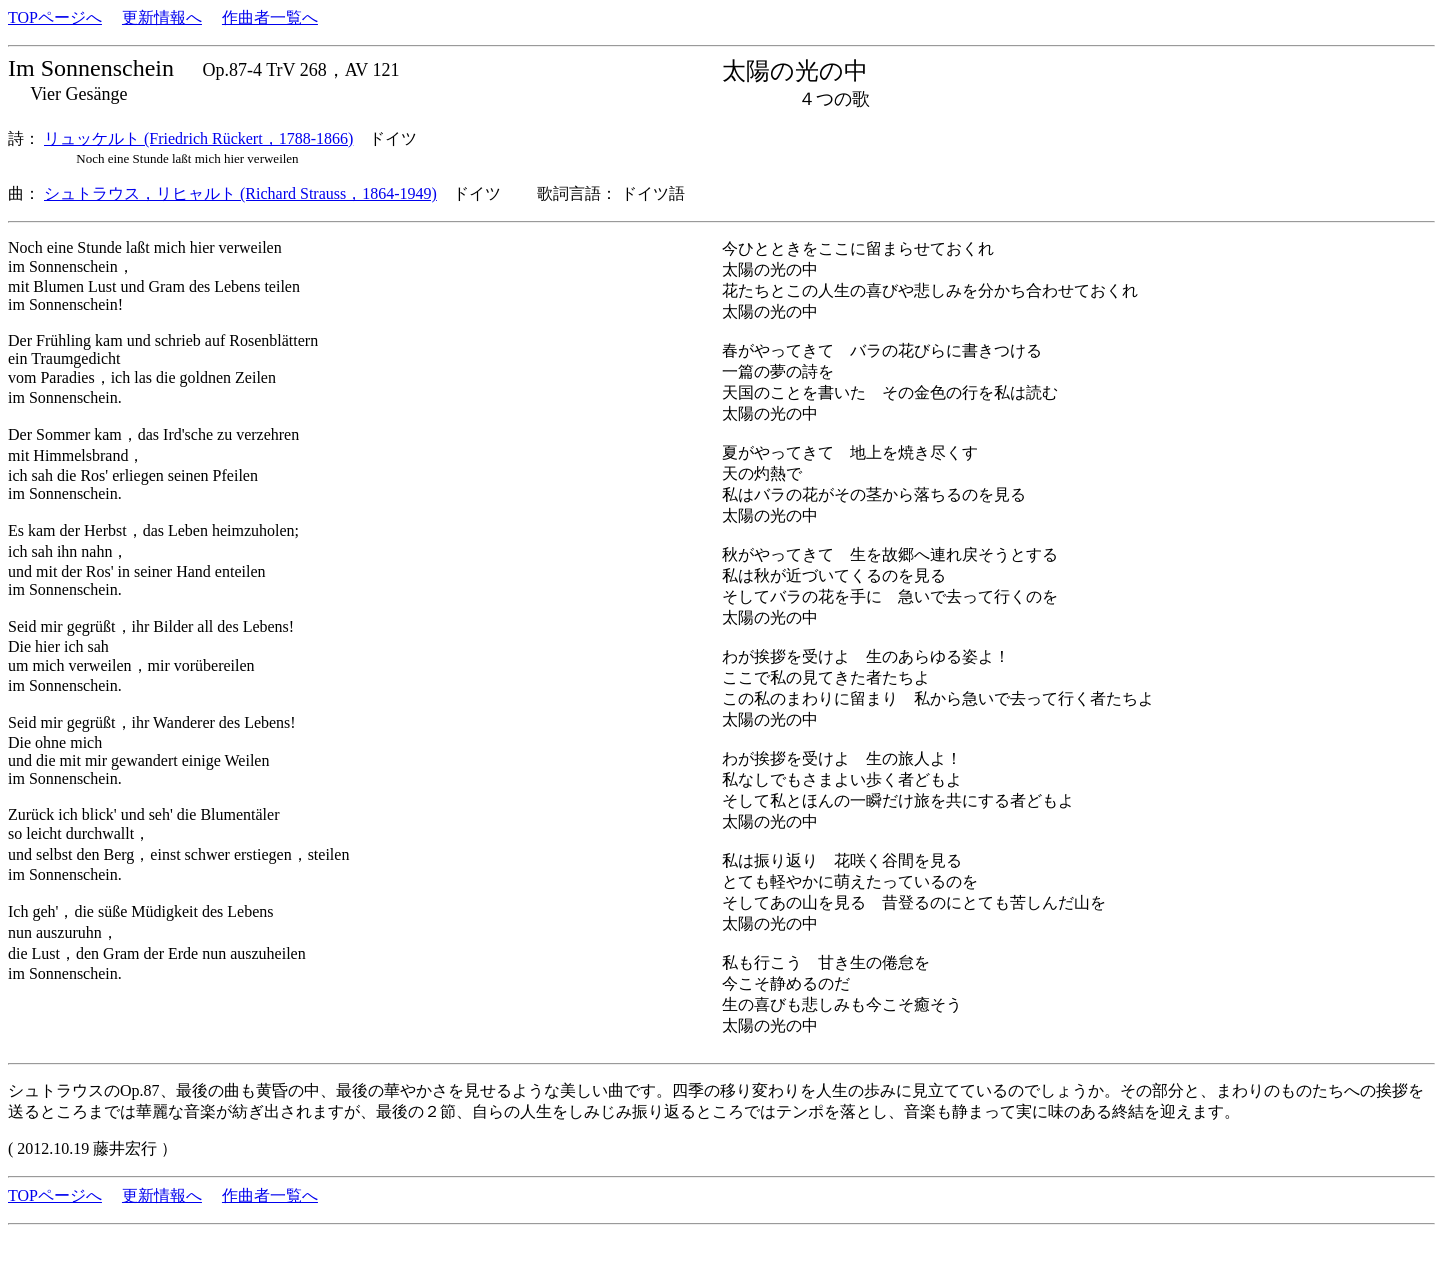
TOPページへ (55, 17)
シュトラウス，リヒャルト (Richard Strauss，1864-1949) (240, 193)
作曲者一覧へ (270, 17)
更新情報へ (162, 17)
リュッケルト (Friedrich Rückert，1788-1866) (198, 138)
